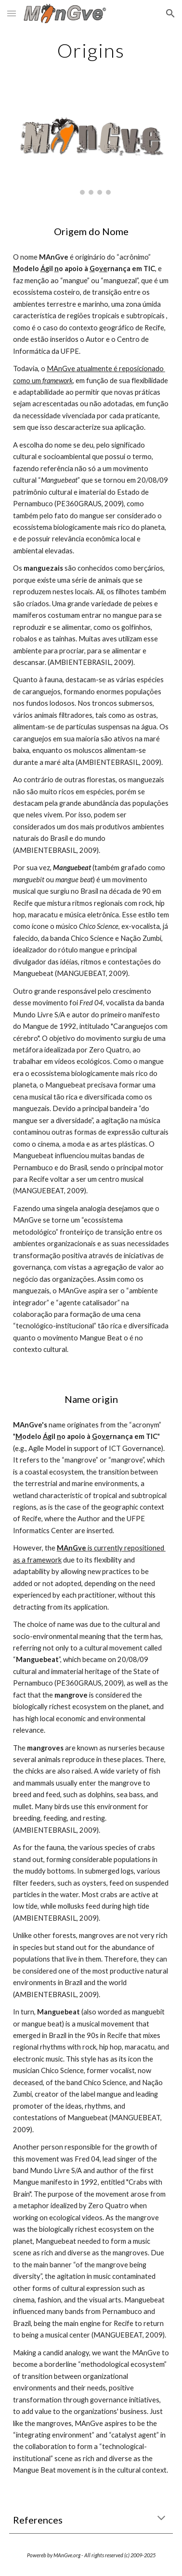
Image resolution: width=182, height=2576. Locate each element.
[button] (11, 13)
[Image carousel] (91, 146)
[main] (91, 50)
